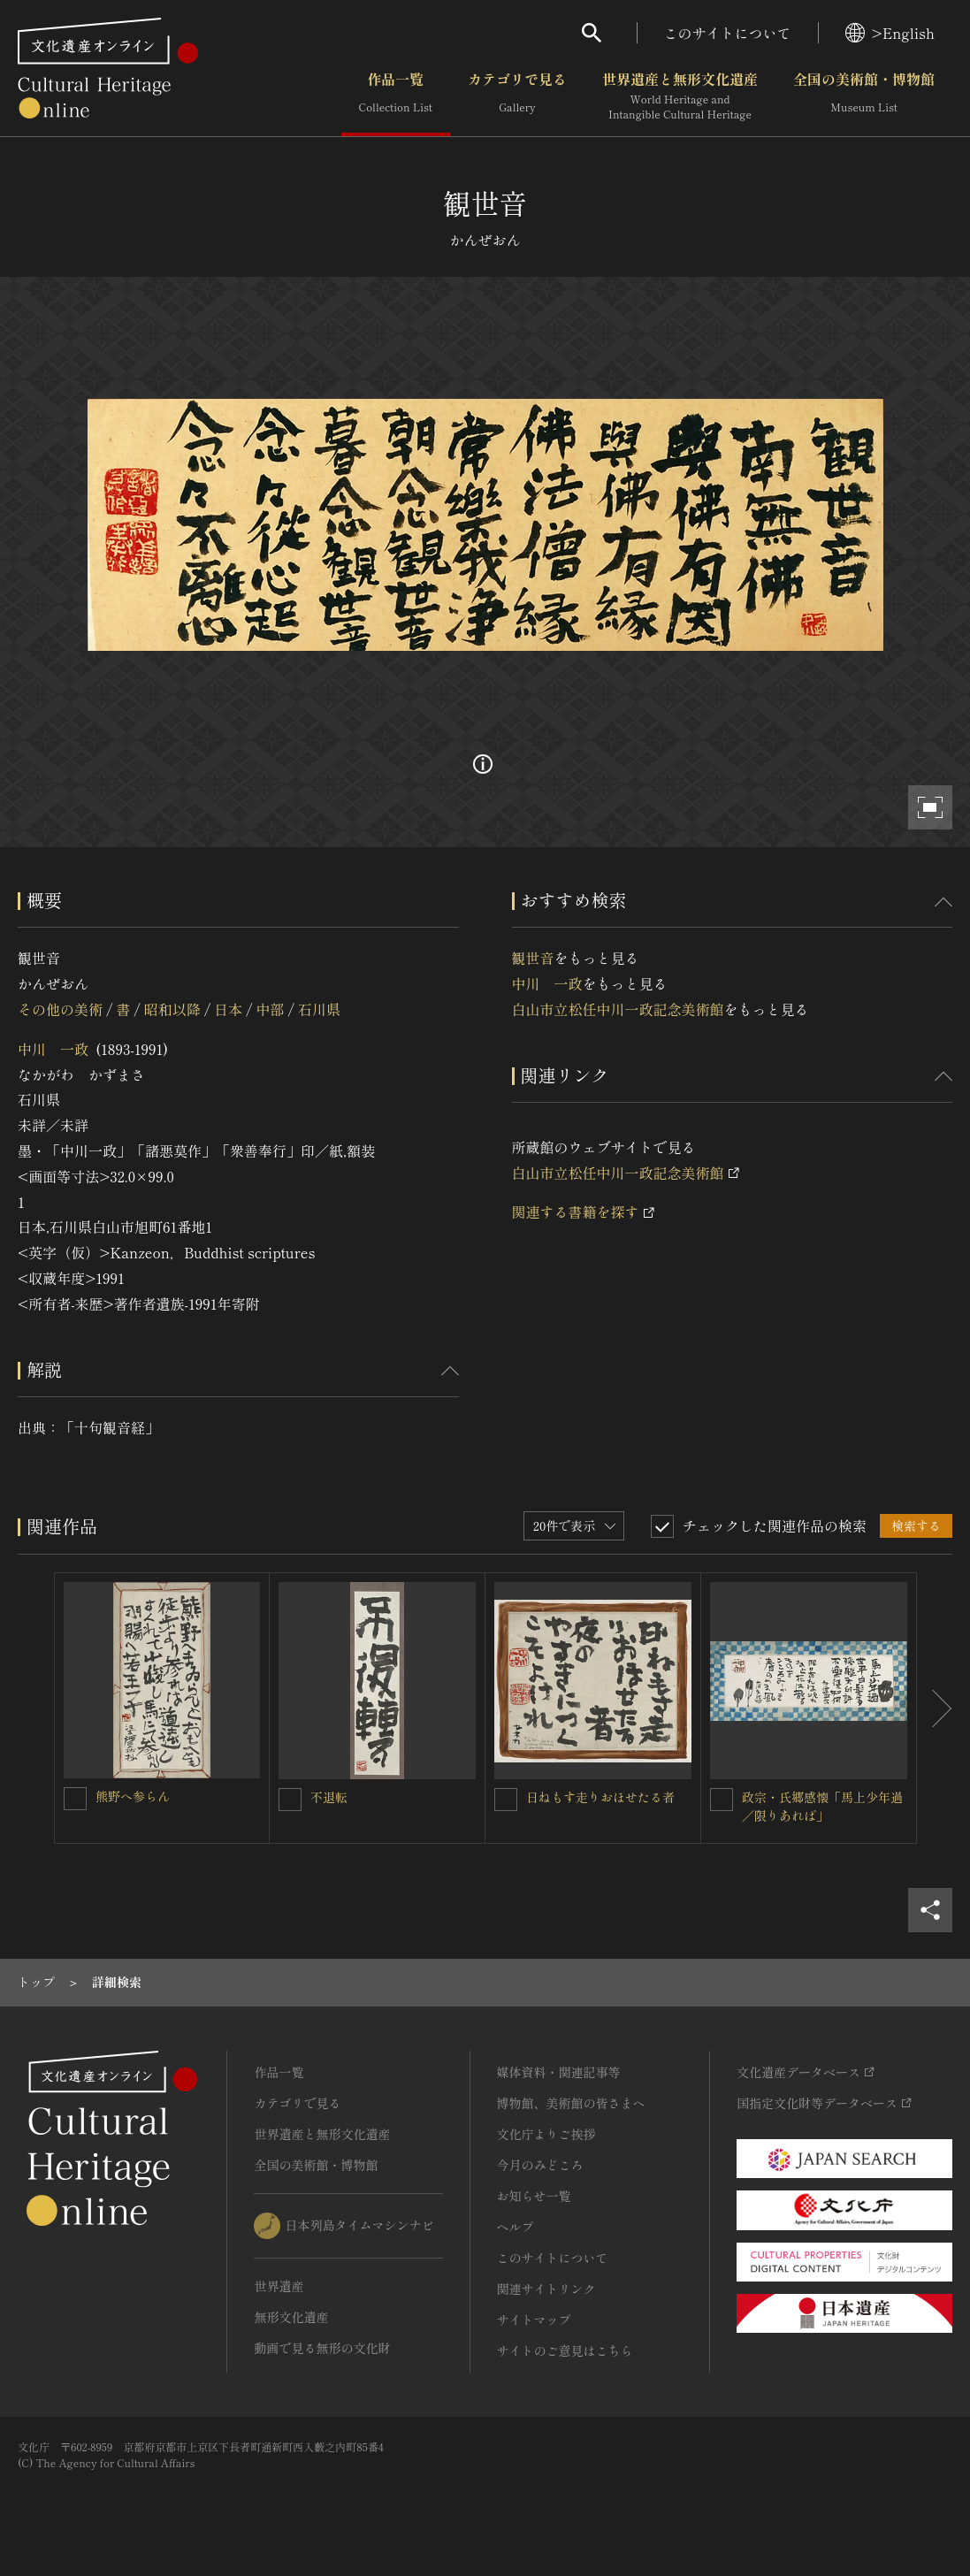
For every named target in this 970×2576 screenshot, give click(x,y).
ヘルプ (515, 2227)
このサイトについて (727, 32)
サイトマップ (534, 2319)
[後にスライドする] (934, 1708)
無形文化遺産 (291, 2317)
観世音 (533, 957)
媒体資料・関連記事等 (559, 2072)
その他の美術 (60, 1009)
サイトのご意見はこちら (565, 2350)
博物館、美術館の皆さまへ (571, 2103)
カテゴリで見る (517, 96)
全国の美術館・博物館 (864, 96)
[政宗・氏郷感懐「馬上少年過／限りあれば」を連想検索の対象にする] (721, 1799)
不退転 (329, 1797)
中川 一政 (53, 1048)
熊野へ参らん (132, 1796)
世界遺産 (278, 2286)
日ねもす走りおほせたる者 (600, 1797)
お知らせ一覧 (534, 2196)
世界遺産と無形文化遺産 (680, 96)
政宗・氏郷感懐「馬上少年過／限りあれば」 (822, 1806)
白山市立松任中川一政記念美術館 (618, 1009)
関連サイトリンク (546, 2288)
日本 (228, 1009)
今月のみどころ (540, 2165)
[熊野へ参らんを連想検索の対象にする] (75, 1798)
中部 (270, 1009)
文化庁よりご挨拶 (546, 2134)
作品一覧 (395, 96)
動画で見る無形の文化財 (322, 2348)
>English (890, 32)
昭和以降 (172, 1009)
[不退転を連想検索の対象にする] (290, 1799)
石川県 (319, 1009)
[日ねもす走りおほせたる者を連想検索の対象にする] (505, 1799)
